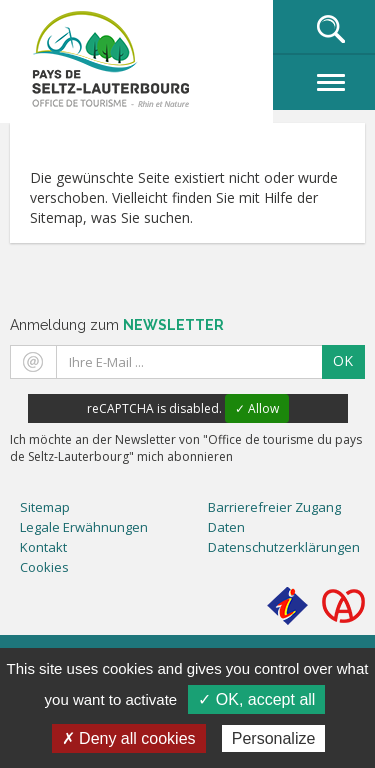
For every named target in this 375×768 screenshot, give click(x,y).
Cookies (44, 567)
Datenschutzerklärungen (284, 547)
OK (343, 360)
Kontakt (43, 547)
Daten (226, 527)
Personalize (274, 738)
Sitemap (45, 507)
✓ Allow (257, 408)
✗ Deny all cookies (129, 738)
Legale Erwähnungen (84, 527)
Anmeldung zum (117, 325)
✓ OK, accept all (256, 699)
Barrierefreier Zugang (274, 507)
